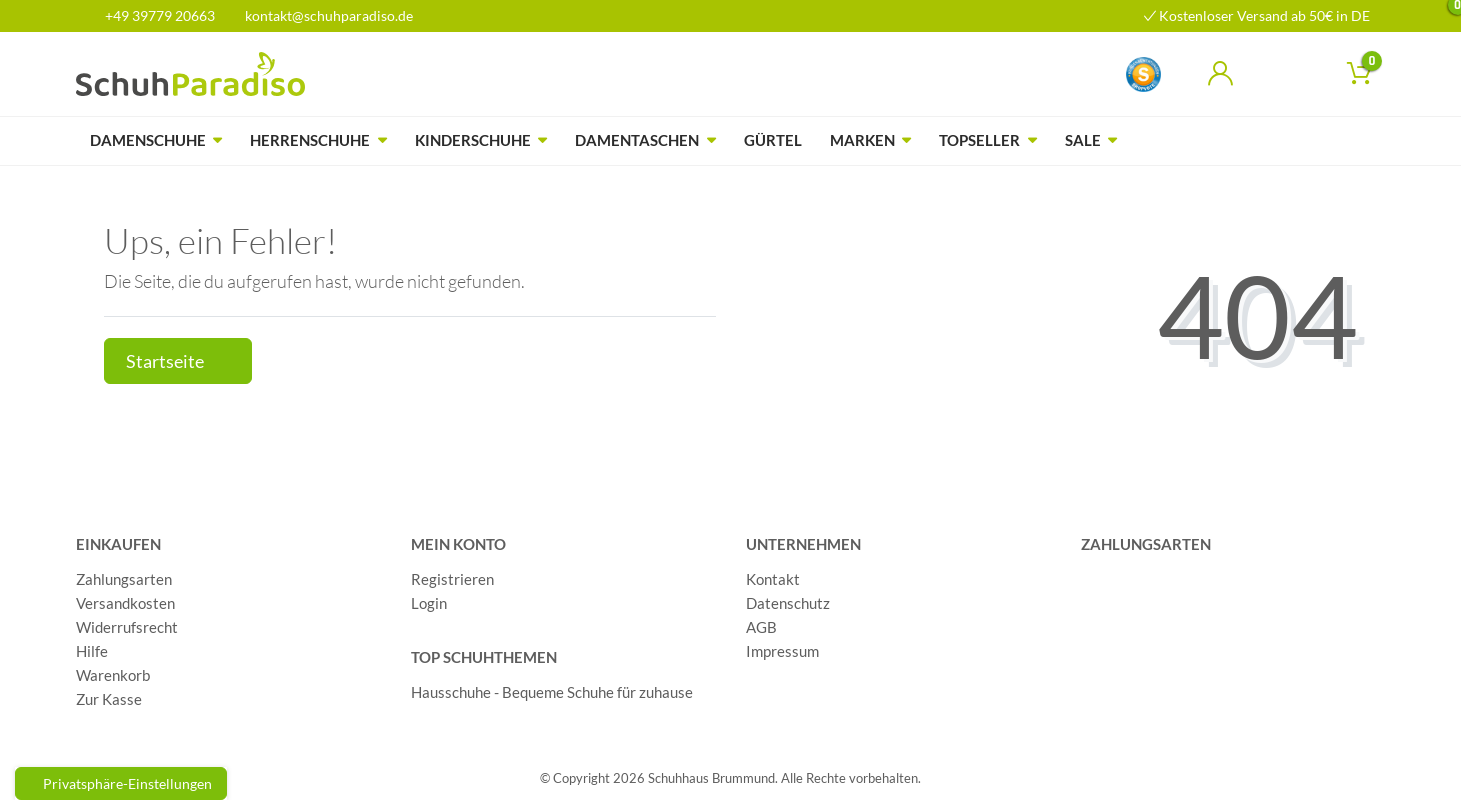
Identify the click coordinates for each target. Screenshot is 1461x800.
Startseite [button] (178, 361)
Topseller (979, 140)
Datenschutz (788, 603)
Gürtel (773, 140)
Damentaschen (637, 140)
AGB (761, 627)
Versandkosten (125, 603)
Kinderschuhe (473, 140)
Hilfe (92, 651)
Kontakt (773, 579)
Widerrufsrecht (127, 627)
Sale (1083, 140)
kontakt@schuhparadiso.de (320, 15)
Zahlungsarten (124, 579)
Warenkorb (113, 675)
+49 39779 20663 (153, 15)
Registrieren (452, 579)
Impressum (782, 651)
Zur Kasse (109, 699)
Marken (862, 140)
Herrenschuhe (310, 140)
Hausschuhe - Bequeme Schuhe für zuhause (552, 692)
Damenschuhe (148, 140)
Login (429, 603)
